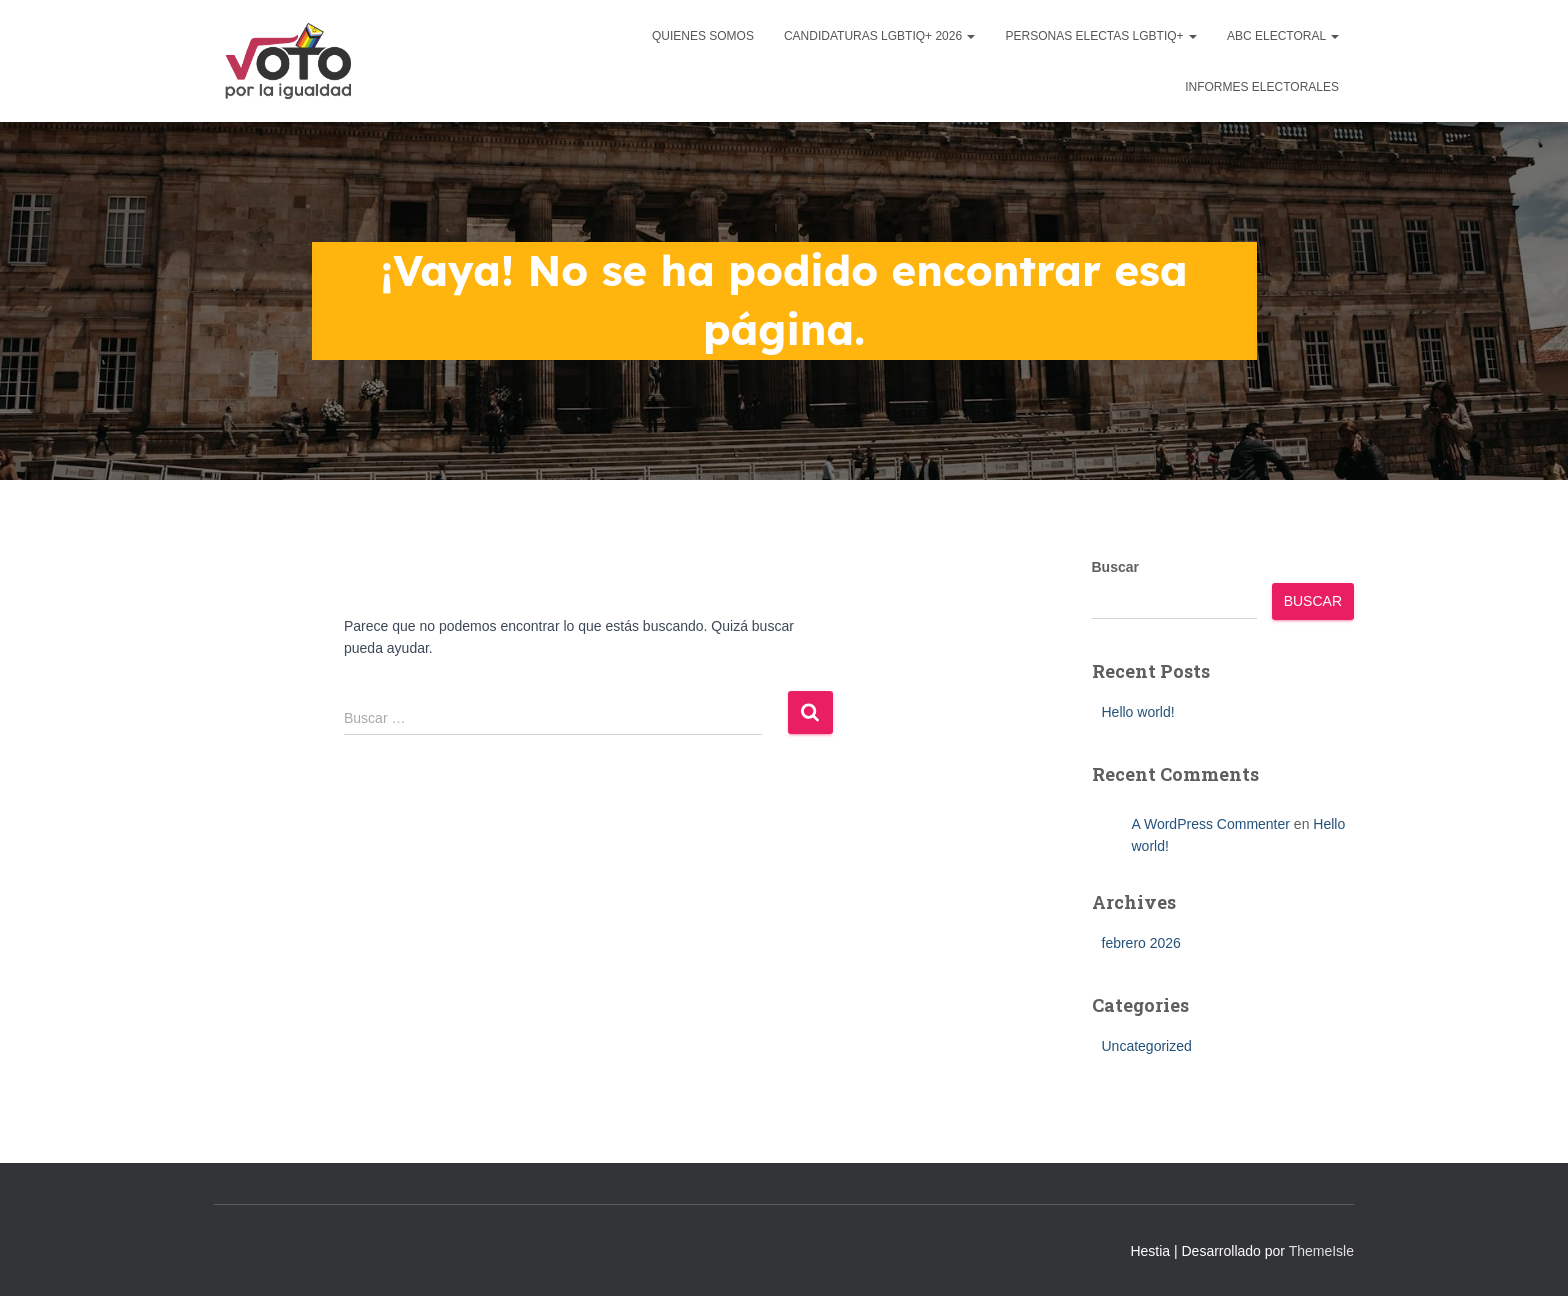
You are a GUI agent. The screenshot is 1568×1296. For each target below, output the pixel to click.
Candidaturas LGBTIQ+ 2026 (880, 36)
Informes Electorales (1262, 87)
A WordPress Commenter (1211, 824)
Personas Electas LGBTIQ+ (1101, 36)
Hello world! (1138, 712)
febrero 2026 (1141, 943)
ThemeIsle (1321, 1251)
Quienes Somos (703, 36)
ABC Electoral (1283, 36)
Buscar (1115, 567)
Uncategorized (1147, 1046)
